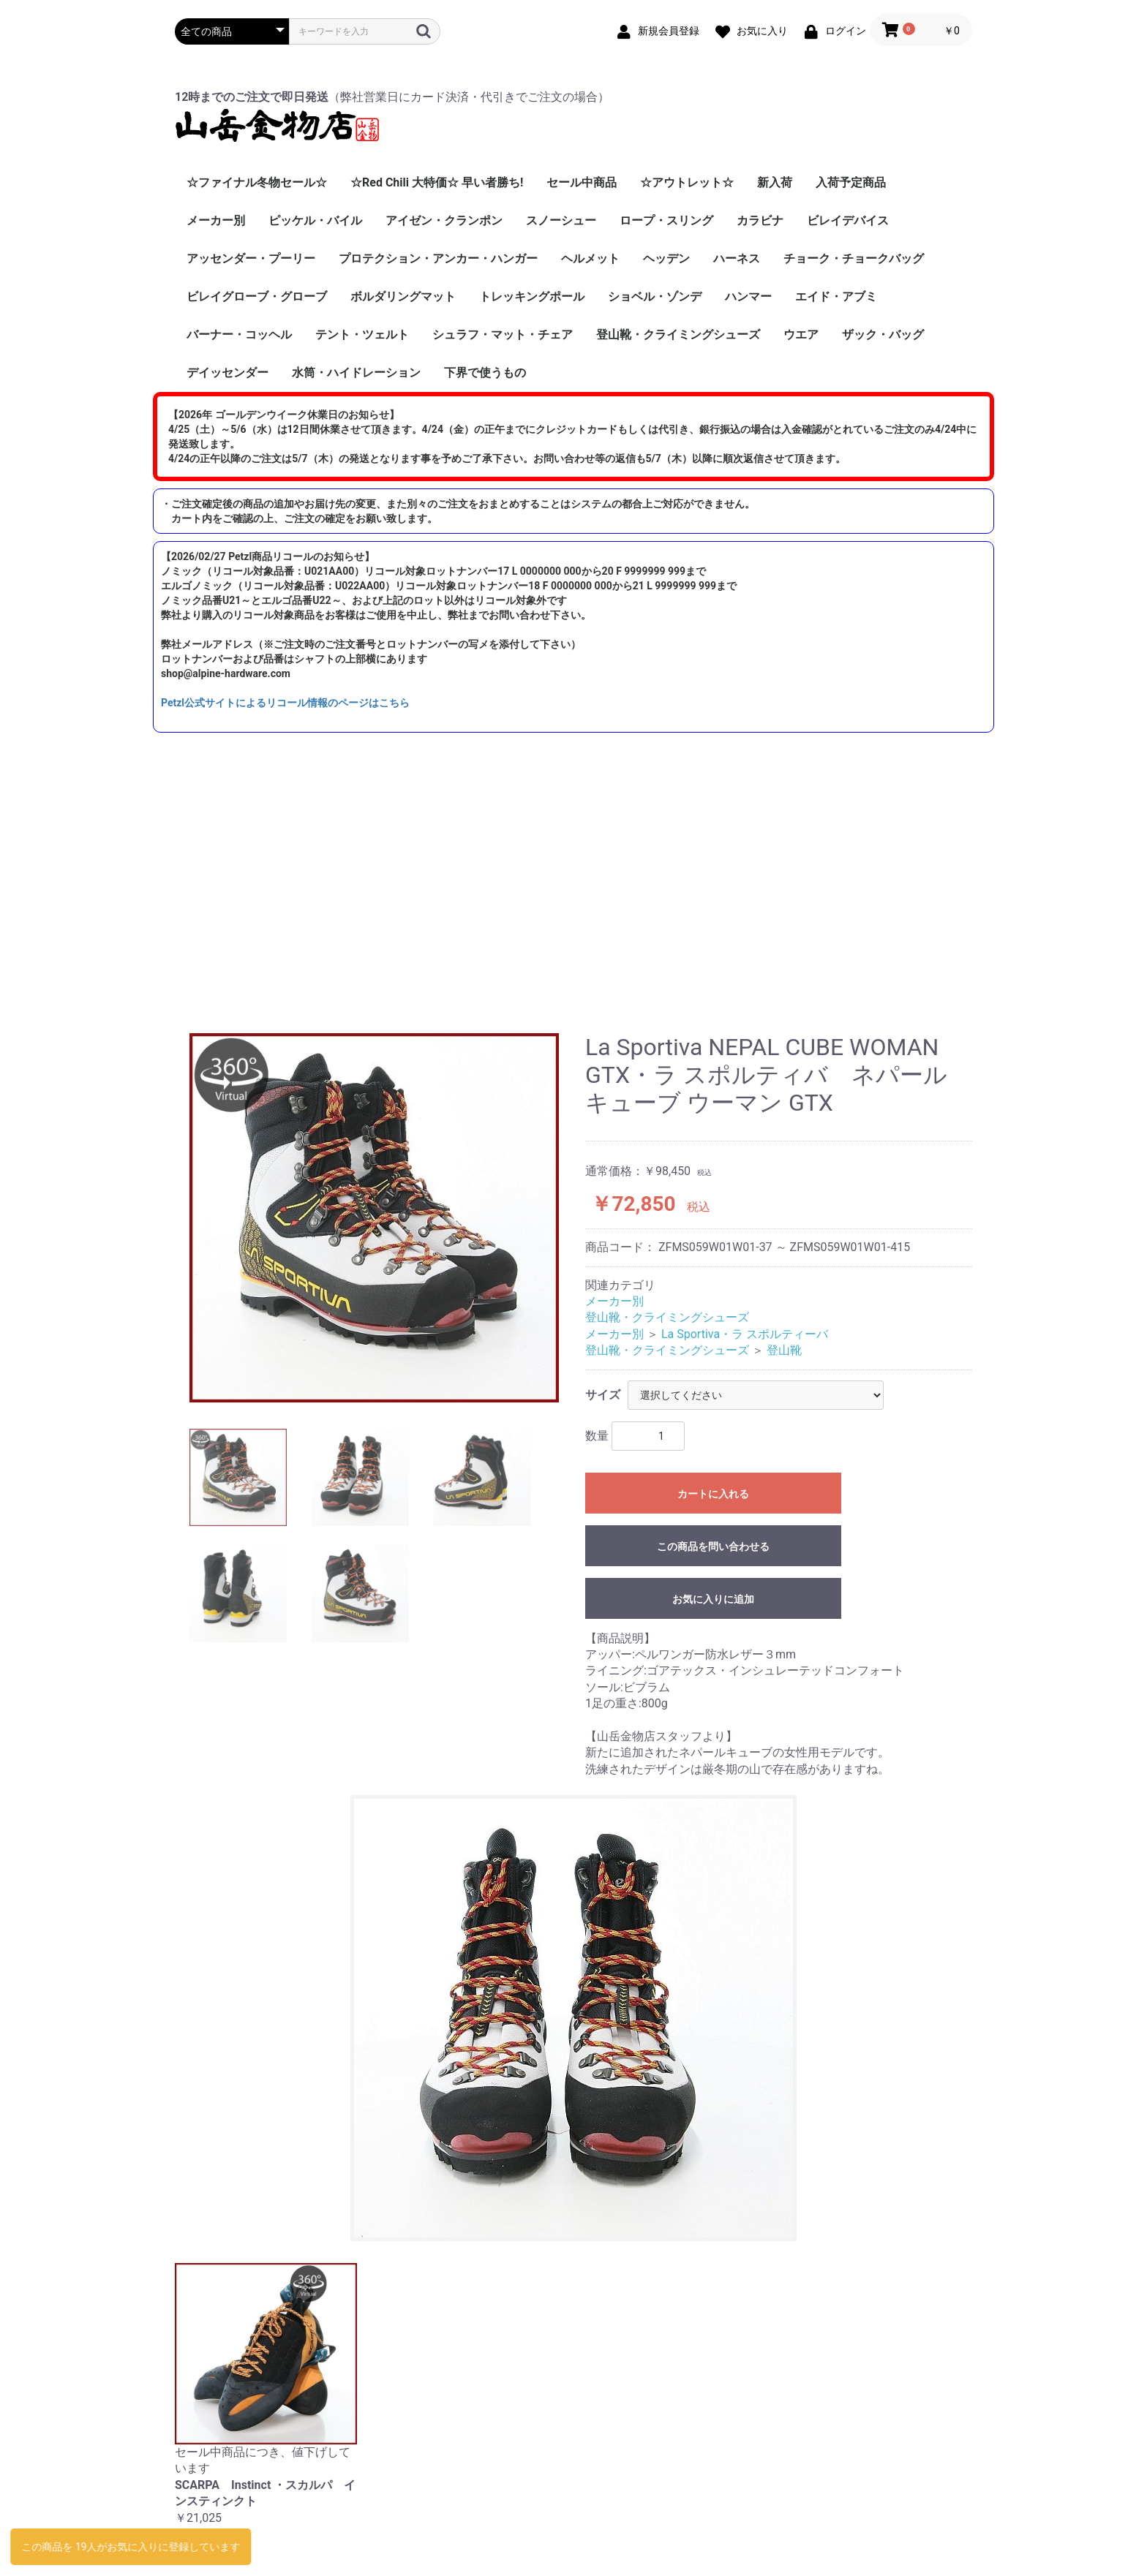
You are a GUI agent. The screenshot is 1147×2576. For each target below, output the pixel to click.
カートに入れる (713, 1494)
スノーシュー (561, 220)
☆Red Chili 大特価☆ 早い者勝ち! (436, 182)
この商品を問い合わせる (713, 1546)
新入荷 (774, 182)
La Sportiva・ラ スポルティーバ (744, 1334)
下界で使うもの (485, 372)
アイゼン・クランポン (444, 220)
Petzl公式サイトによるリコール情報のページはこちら (285, 703)
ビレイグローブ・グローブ (257, 296)
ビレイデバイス (848, 220)
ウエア (801, 334)
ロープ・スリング (666, 220)
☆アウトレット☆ (687, 182)
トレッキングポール (531, 296)
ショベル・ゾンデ (655, 296)
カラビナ (760, 220)
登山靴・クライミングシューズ (678, 334)
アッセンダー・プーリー (251, 258)
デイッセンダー (227, 372)
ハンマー (748, 296)
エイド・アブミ (836, 296)
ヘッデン (666, 258)
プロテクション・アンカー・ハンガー (438, 258)
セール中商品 (581, 182)
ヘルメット (590, 258)
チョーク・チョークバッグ (853, 258)
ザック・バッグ (883, 334)
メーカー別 (216, 220)
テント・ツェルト (362, 334)
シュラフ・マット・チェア (502, 334)
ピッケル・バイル (315, 220)
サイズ (602, 1395)
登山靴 (784, 1350)
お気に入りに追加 (713, 1599)
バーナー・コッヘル (239, 334)
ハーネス (736, 258)
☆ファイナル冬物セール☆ (257, 182)
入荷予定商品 (851, 182)
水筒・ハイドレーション (356, 372)
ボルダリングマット (403, 296)
